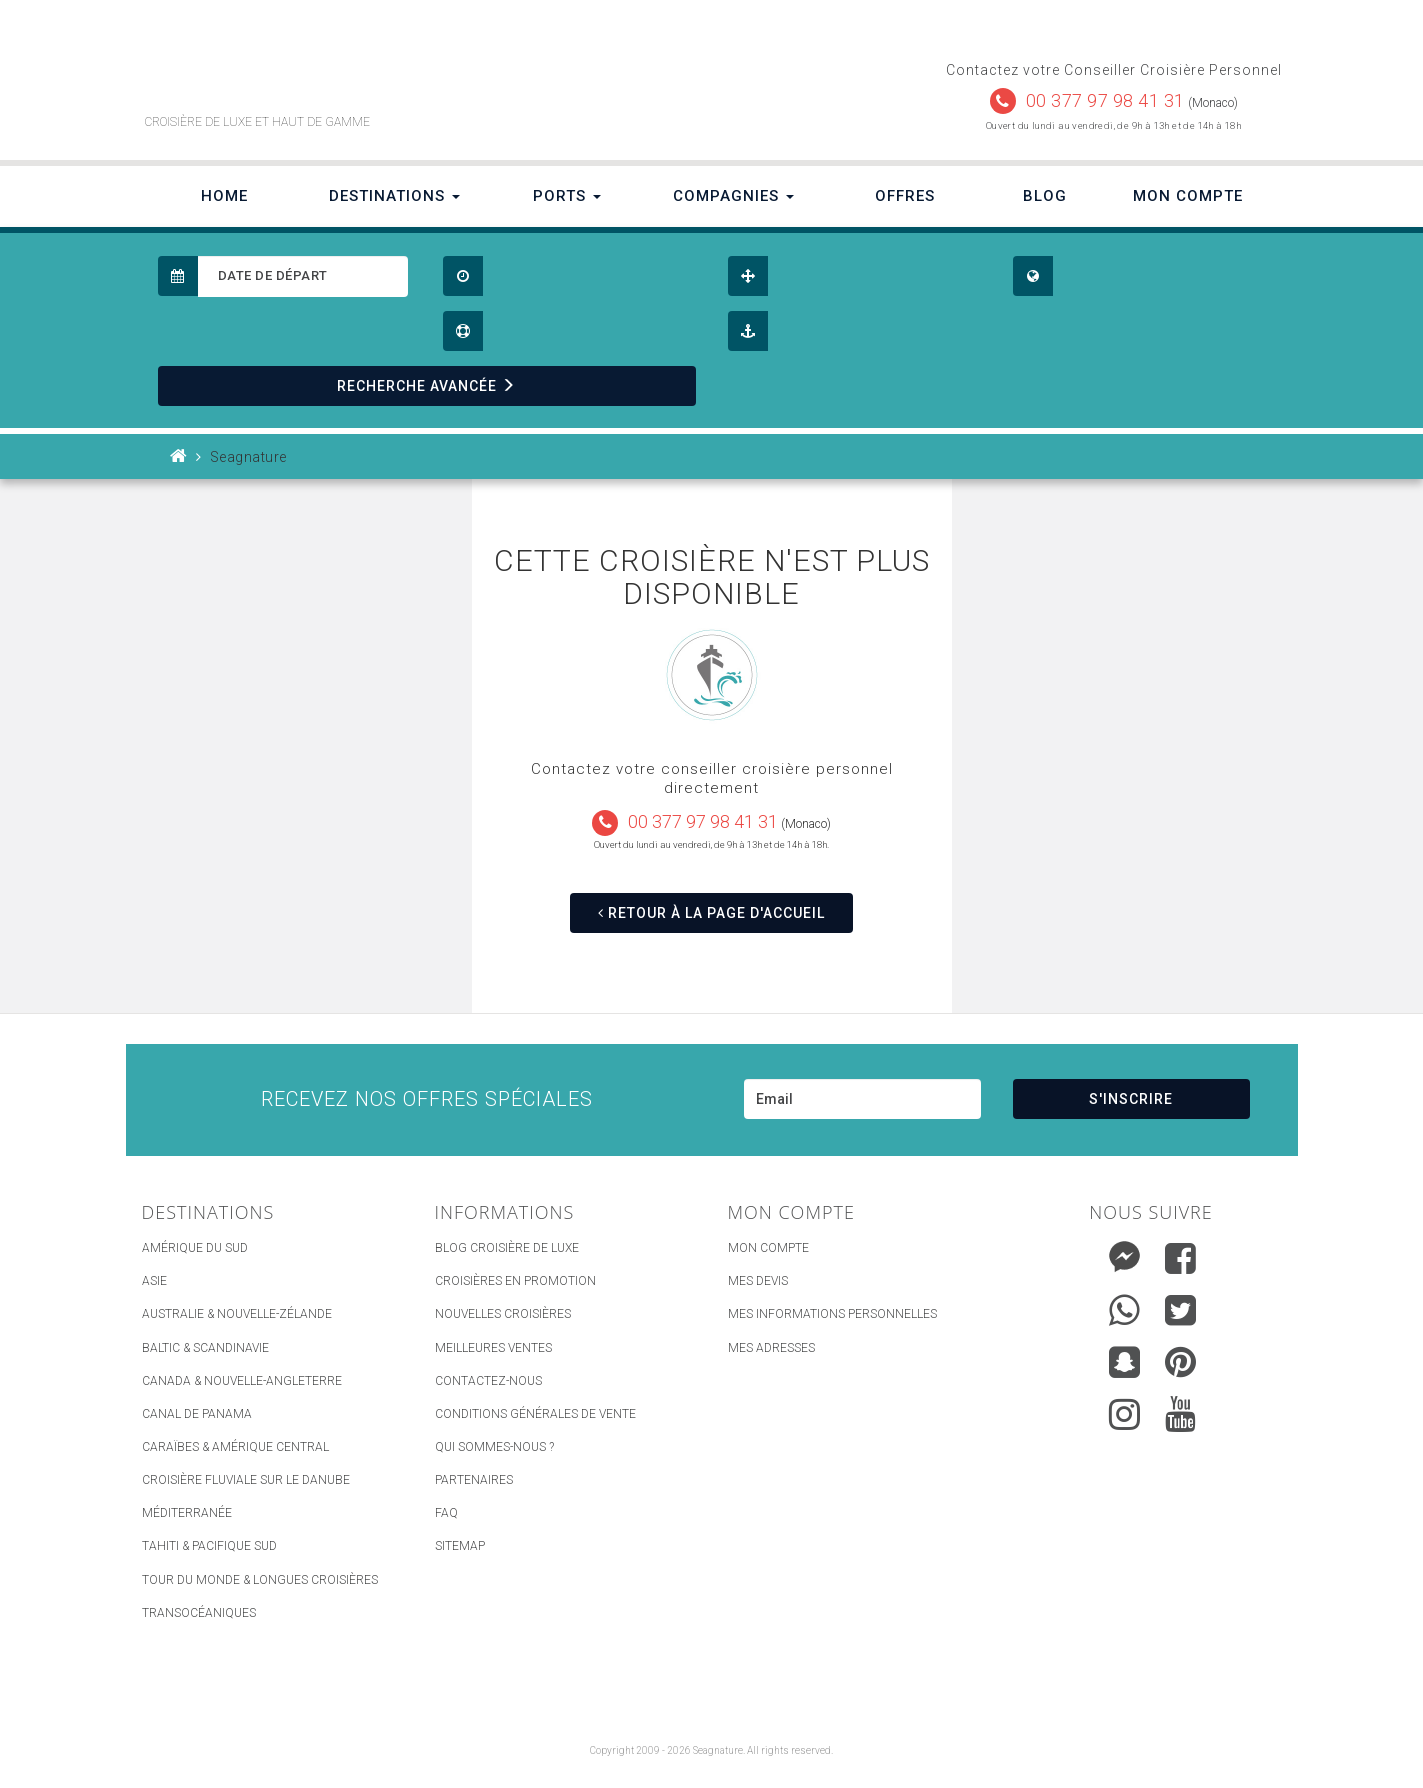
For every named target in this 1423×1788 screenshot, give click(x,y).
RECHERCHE (426, 386)
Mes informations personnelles (832, 1314)
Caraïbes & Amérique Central (235, 1447)
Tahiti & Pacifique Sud (209, 1546)
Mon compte (768, 1248)
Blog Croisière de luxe (507, 1248)
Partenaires (474, 1480)
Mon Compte (1188, 196)
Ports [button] (567, 196)
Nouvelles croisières (503, 1314)
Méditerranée (187, 1513)
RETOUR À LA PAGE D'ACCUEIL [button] (711, 913)
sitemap (460, 1546)
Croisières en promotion (515, 1281)
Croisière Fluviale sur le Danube (246, 1480)
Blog (1045, 196)
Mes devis (758, 1281)
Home (224, 196)
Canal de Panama (197, 1414)
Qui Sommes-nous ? (494, 1447)
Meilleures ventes (493, 1348)
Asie (154, 1281)
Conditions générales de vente (535, 1414)
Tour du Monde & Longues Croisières (260, 1580)
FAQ (446, 1513)
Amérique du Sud (195, 1248)
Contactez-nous (488, 1381)
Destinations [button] (394, 196)
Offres (905, 196)
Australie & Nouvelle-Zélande (237, 1314)
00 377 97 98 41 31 (1105, 100)
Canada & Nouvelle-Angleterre (242, 1381)
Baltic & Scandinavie (205, 1348)
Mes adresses (771, 1348)
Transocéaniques (199, 1613)
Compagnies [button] (733, 196)
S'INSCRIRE (1131, 1099)
